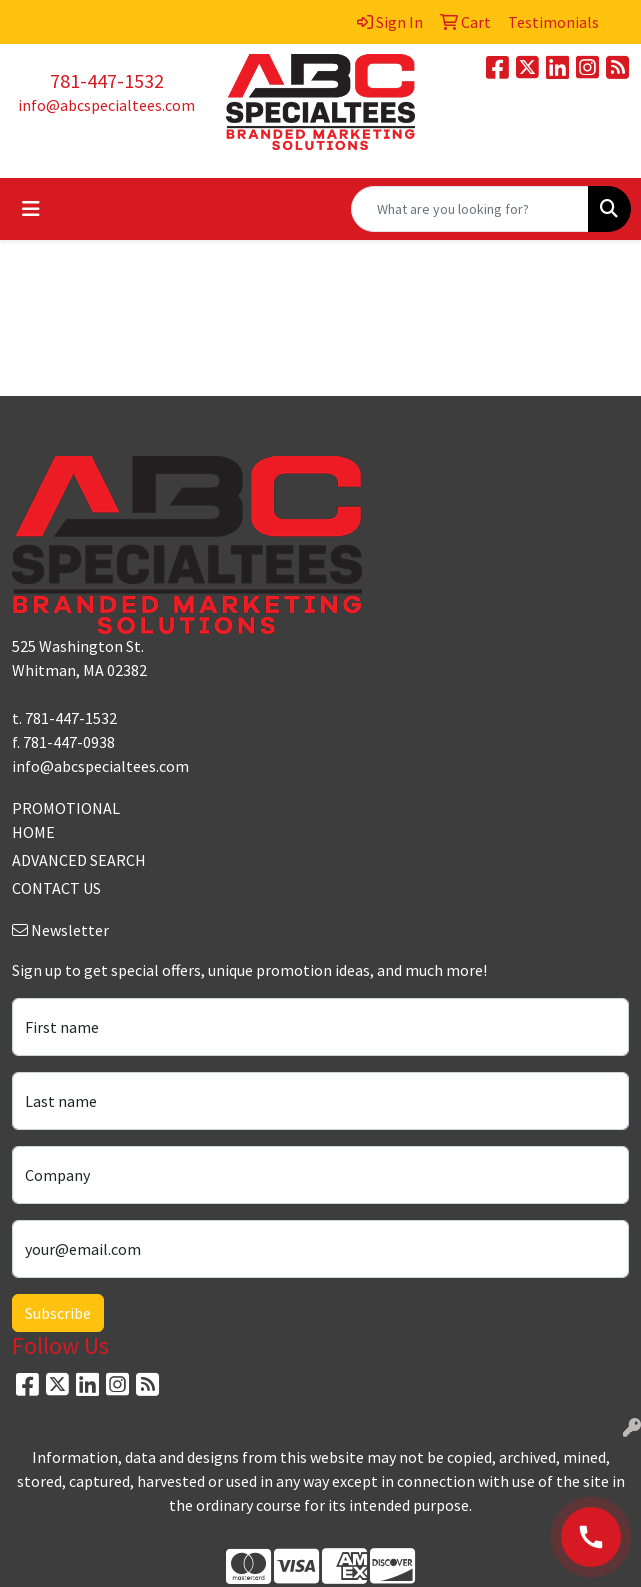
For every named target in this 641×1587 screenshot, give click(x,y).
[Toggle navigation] (31, 209)
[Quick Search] (470, 209)
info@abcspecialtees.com (106, 105)
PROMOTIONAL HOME (66, 820)
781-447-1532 (107, 80)
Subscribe (58, 1313)
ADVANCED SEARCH (79, 860)
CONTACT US (56, 888)
